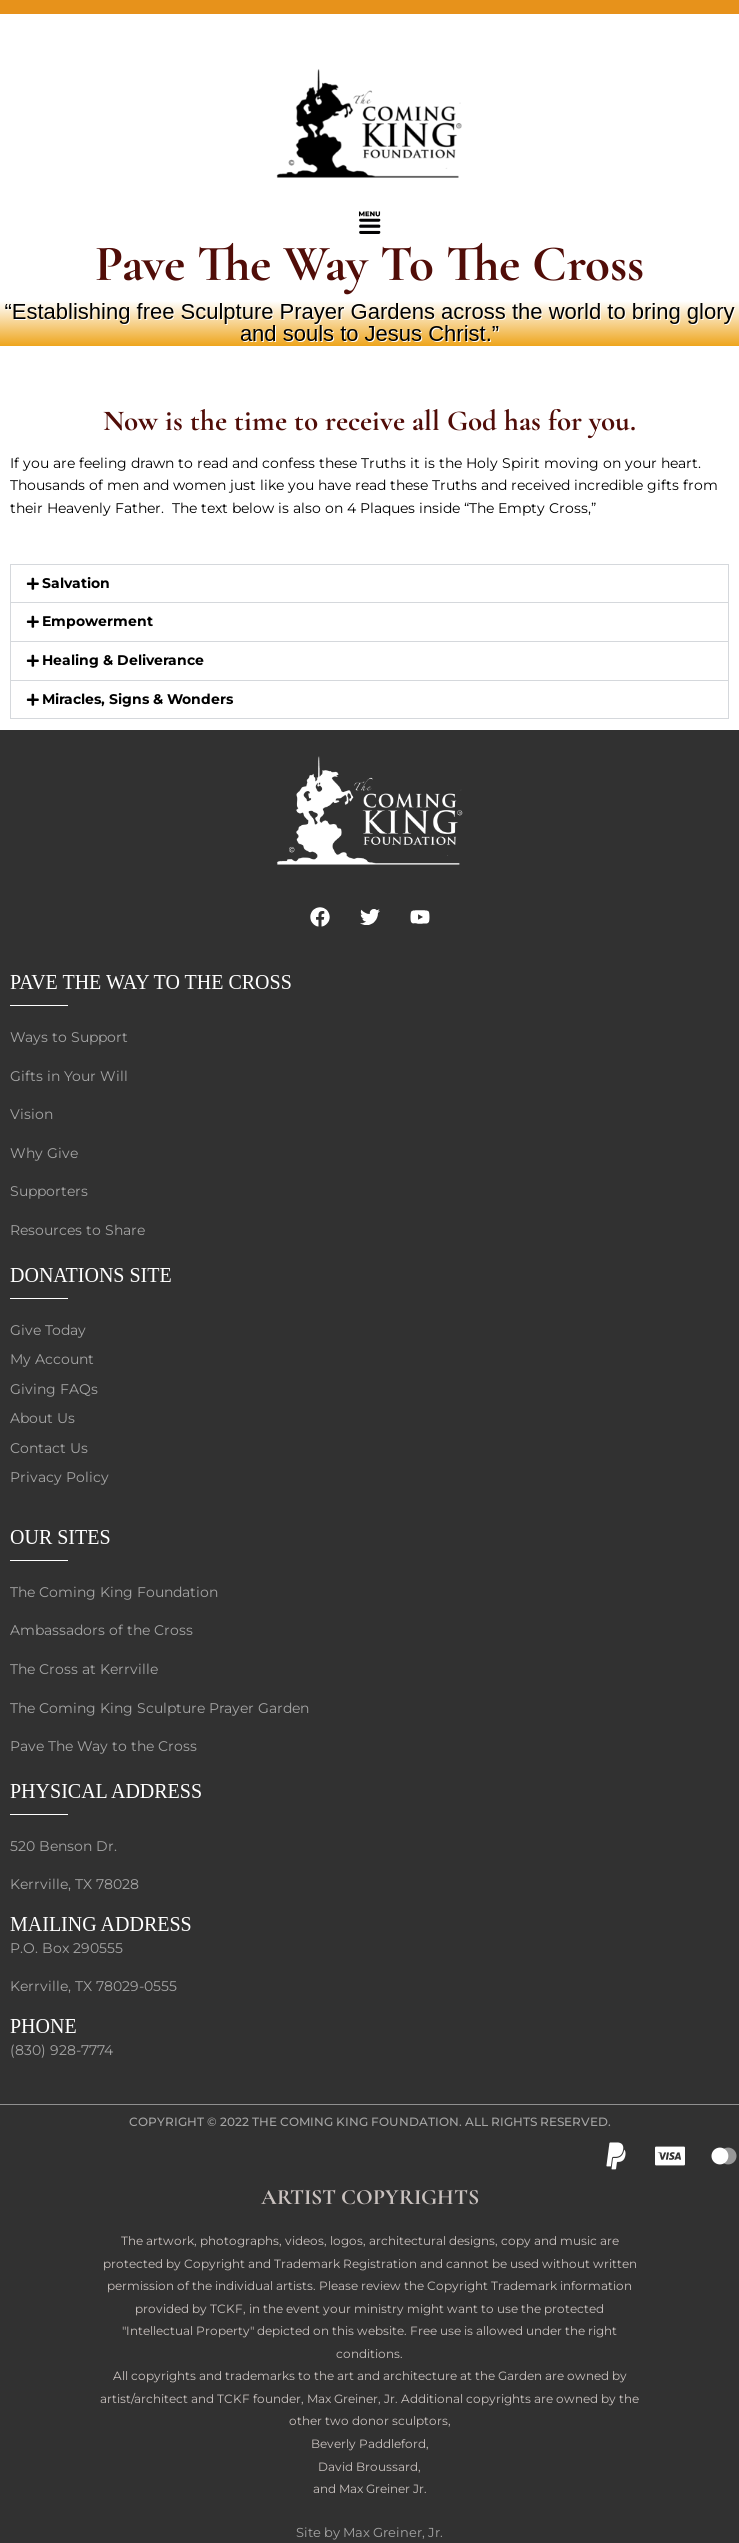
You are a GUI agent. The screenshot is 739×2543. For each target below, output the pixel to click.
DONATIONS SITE (91, 1275)
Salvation (76, 583)
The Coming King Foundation (355, 2121)
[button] (369, 224)
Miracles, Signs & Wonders (137, 699)
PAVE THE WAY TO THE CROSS (151, 982)
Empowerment (97, 621)
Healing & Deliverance (123, 660)
